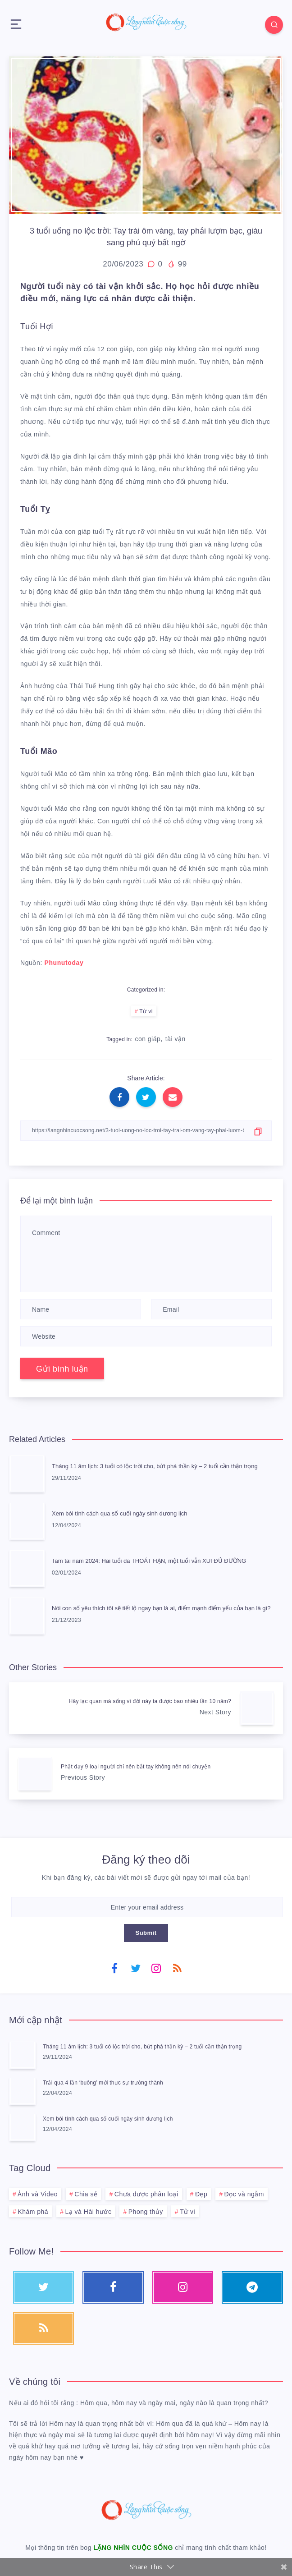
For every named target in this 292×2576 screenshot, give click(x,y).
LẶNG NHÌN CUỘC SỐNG (133, 2547)
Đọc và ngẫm (244, 2194)
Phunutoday (63, 962)
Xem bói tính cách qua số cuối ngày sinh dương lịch (119, 1513)
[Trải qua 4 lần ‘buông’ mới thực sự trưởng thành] (22, 2090)
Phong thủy (145, 2211)
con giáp (147, 1038)
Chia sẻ (85, 2194)
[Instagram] (156, 1968)
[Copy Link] (146, 1130)
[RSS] (177, 1968)
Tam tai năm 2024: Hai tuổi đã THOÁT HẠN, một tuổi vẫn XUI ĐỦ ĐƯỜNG (149, 1560)
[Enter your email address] (147, 1907)
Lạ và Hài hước (88, 2211)
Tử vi (146, 1011)
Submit (145, 1932)
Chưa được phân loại (146, 2194)
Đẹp (201, 2194)
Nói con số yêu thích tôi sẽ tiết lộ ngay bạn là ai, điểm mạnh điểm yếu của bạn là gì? (161, 1608)
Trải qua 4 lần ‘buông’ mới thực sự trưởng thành (103, 2083)
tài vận (175, 1038)
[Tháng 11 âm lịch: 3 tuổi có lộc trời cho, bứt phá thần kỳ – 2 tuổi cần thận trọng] (22, 2054)
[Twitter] (135, 1968)
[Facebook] (114, 1968)
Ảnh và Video (38, 2194)
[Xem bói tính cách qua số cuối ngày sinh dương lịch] (22, 2126)
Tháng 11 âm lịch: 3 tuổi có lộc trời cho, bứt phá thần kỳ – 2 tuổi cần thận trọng (155, 1466)
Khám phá (33, 2211)
